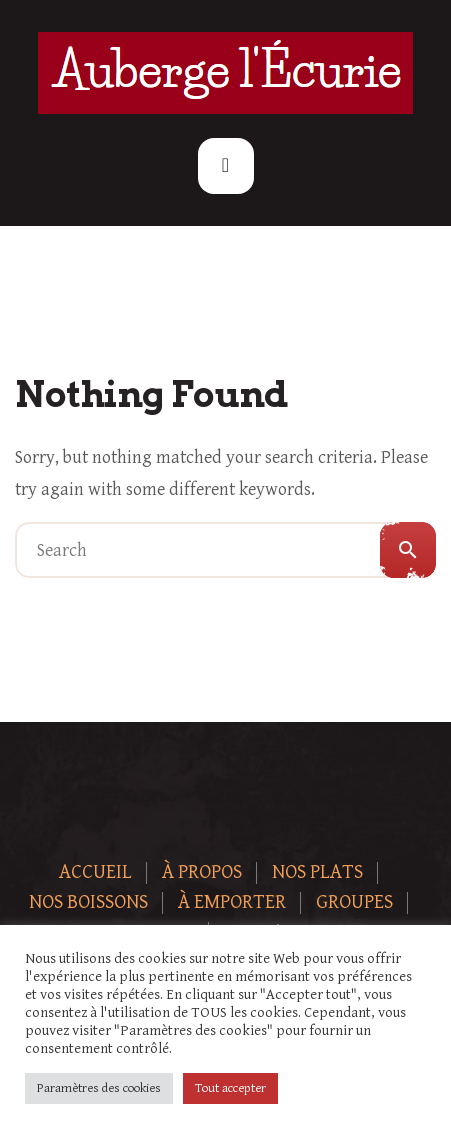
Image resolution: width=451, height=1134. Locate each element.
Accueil (95, 872)
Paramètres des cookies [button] (99, 1088)
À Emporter (232, 902)
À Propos (202, 872)
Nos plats (317, 872)
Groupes (354, 902)
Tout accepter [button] (230, 1088)
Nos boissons (88, 902)
